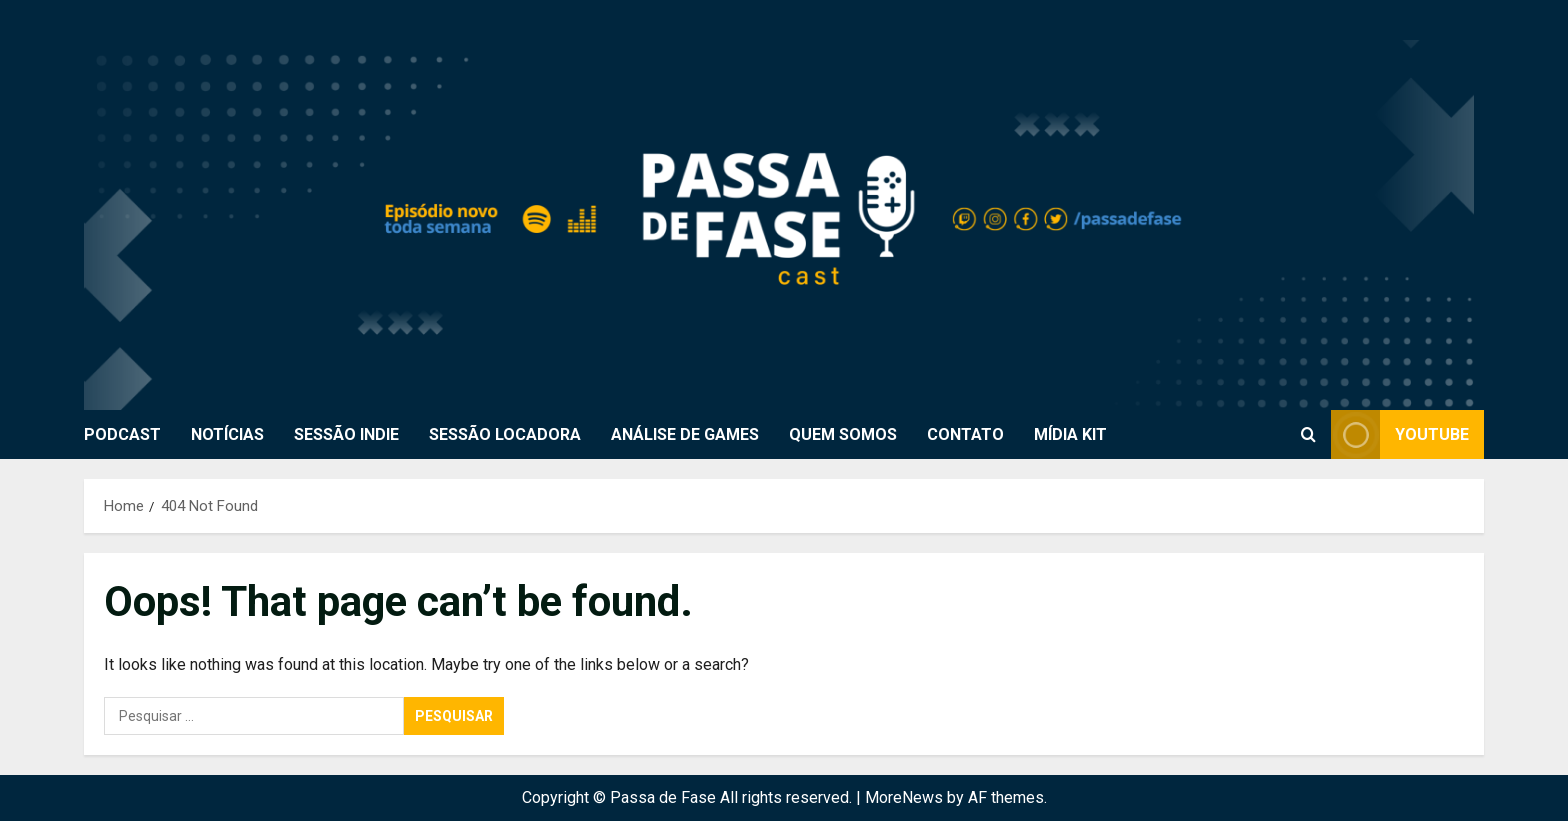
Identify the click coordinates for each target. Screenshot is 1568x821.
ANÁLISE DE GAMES (685, 434)
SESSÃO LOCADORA (505, 434)
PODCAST (122, 434)
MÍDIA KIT (1070, 434)
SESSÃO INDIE (346, 434)
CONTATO (965, 434)
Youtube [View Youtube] (1400, 434)
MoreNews (904, 797)
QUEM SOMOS (843, 434)
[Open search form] (1308, 434)
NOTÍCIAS (227, 434)
